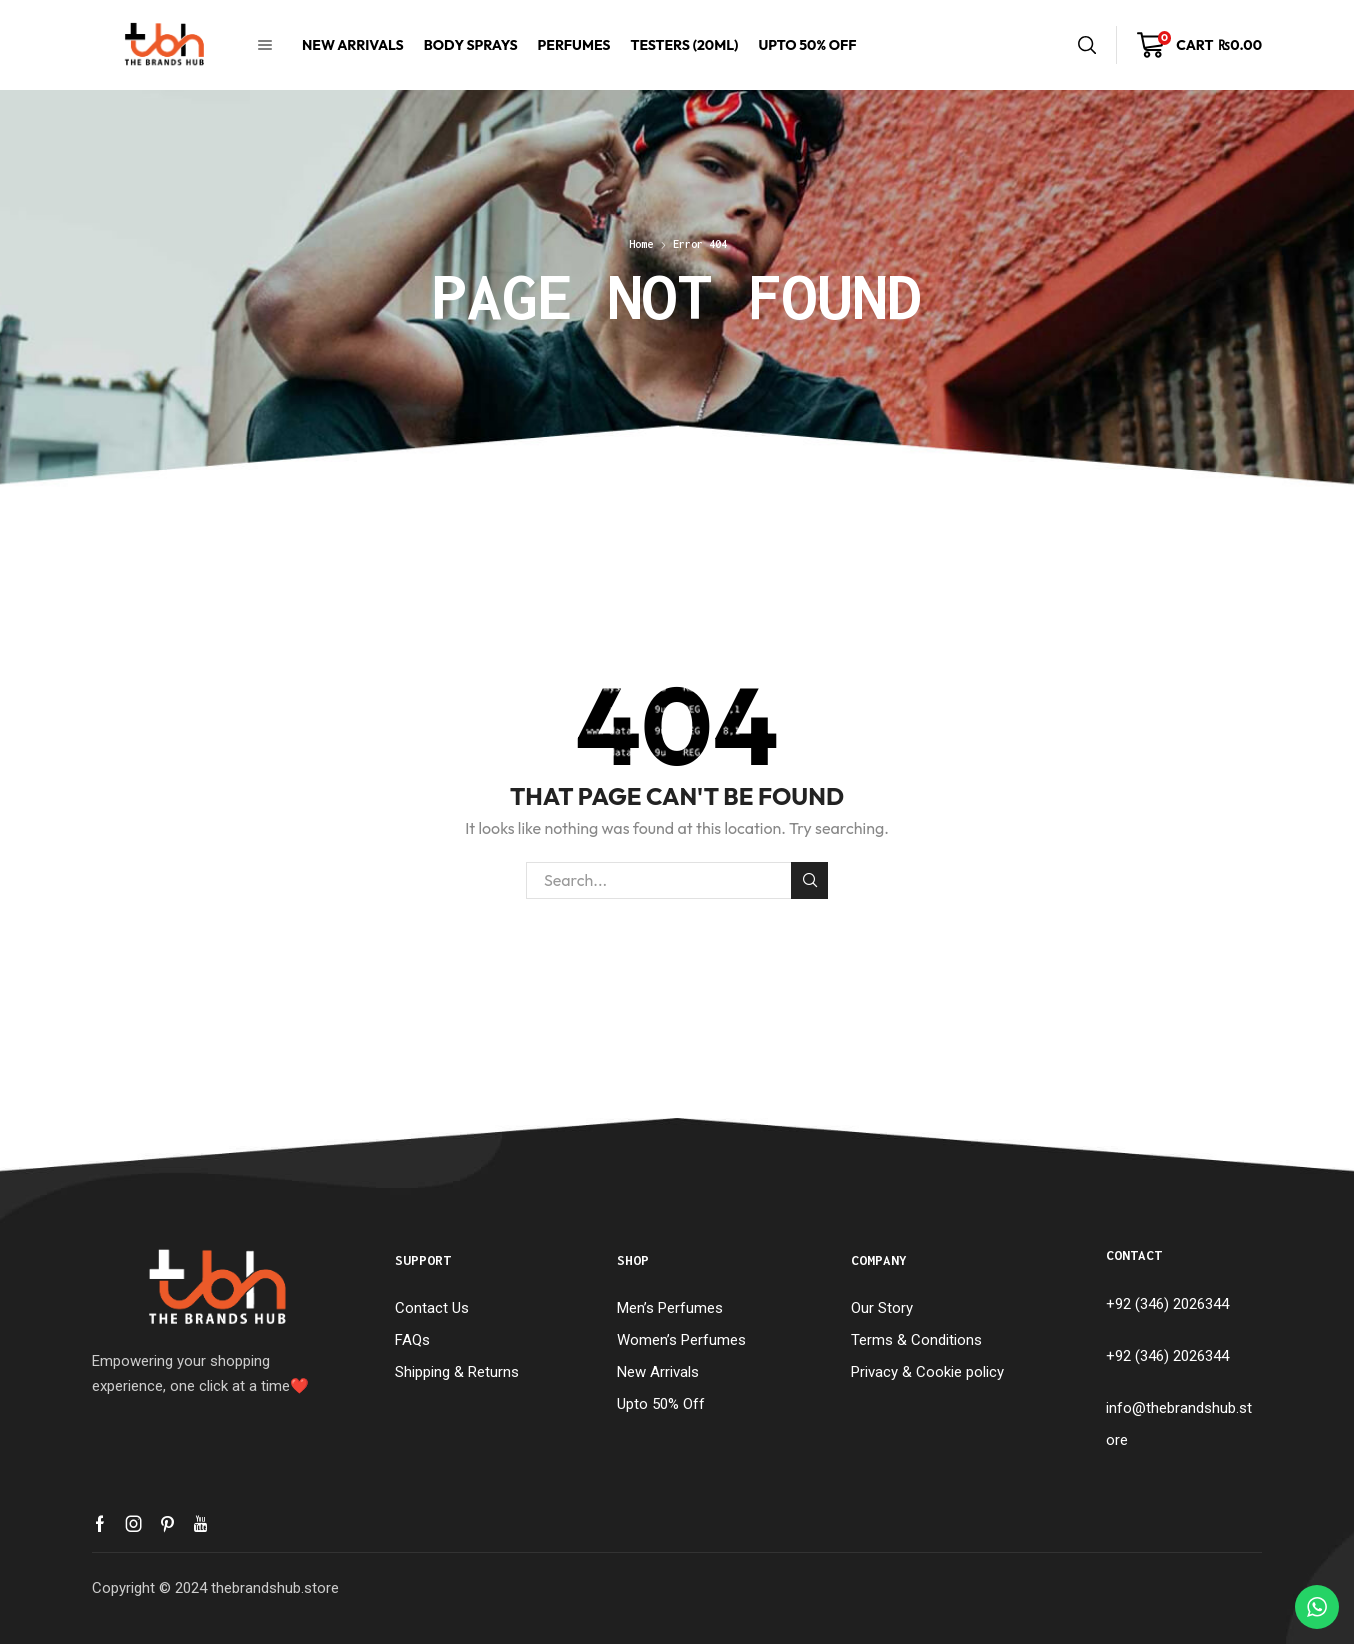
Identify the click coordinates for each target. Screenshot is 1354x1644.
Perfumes (574, 45)
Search (809, 880)
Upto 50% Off (807, 45)
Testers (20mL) (684, 45)
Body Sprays (471, 45)
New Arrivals (353, 45)
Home (641, 244)
